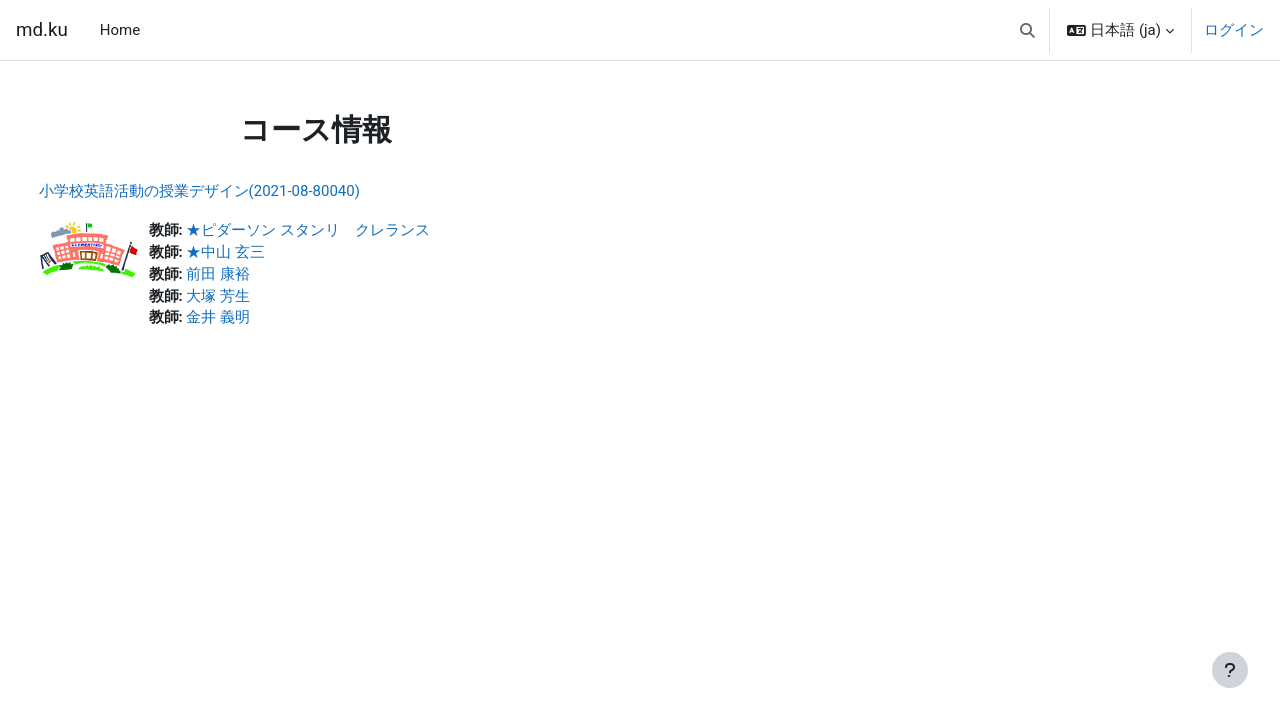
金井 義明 (256, 321)
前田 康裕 (256, 276)
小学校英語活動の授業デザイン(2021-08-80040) (236, 191)
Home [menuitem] (120, 30)
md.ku (42, 30)
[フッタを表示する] (1230, 670)
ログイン (1234, 30)
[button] (1027, 30)
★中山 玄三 (263, 254)
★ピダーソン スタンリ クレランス (346, 231)
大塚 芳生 (256, 299)
